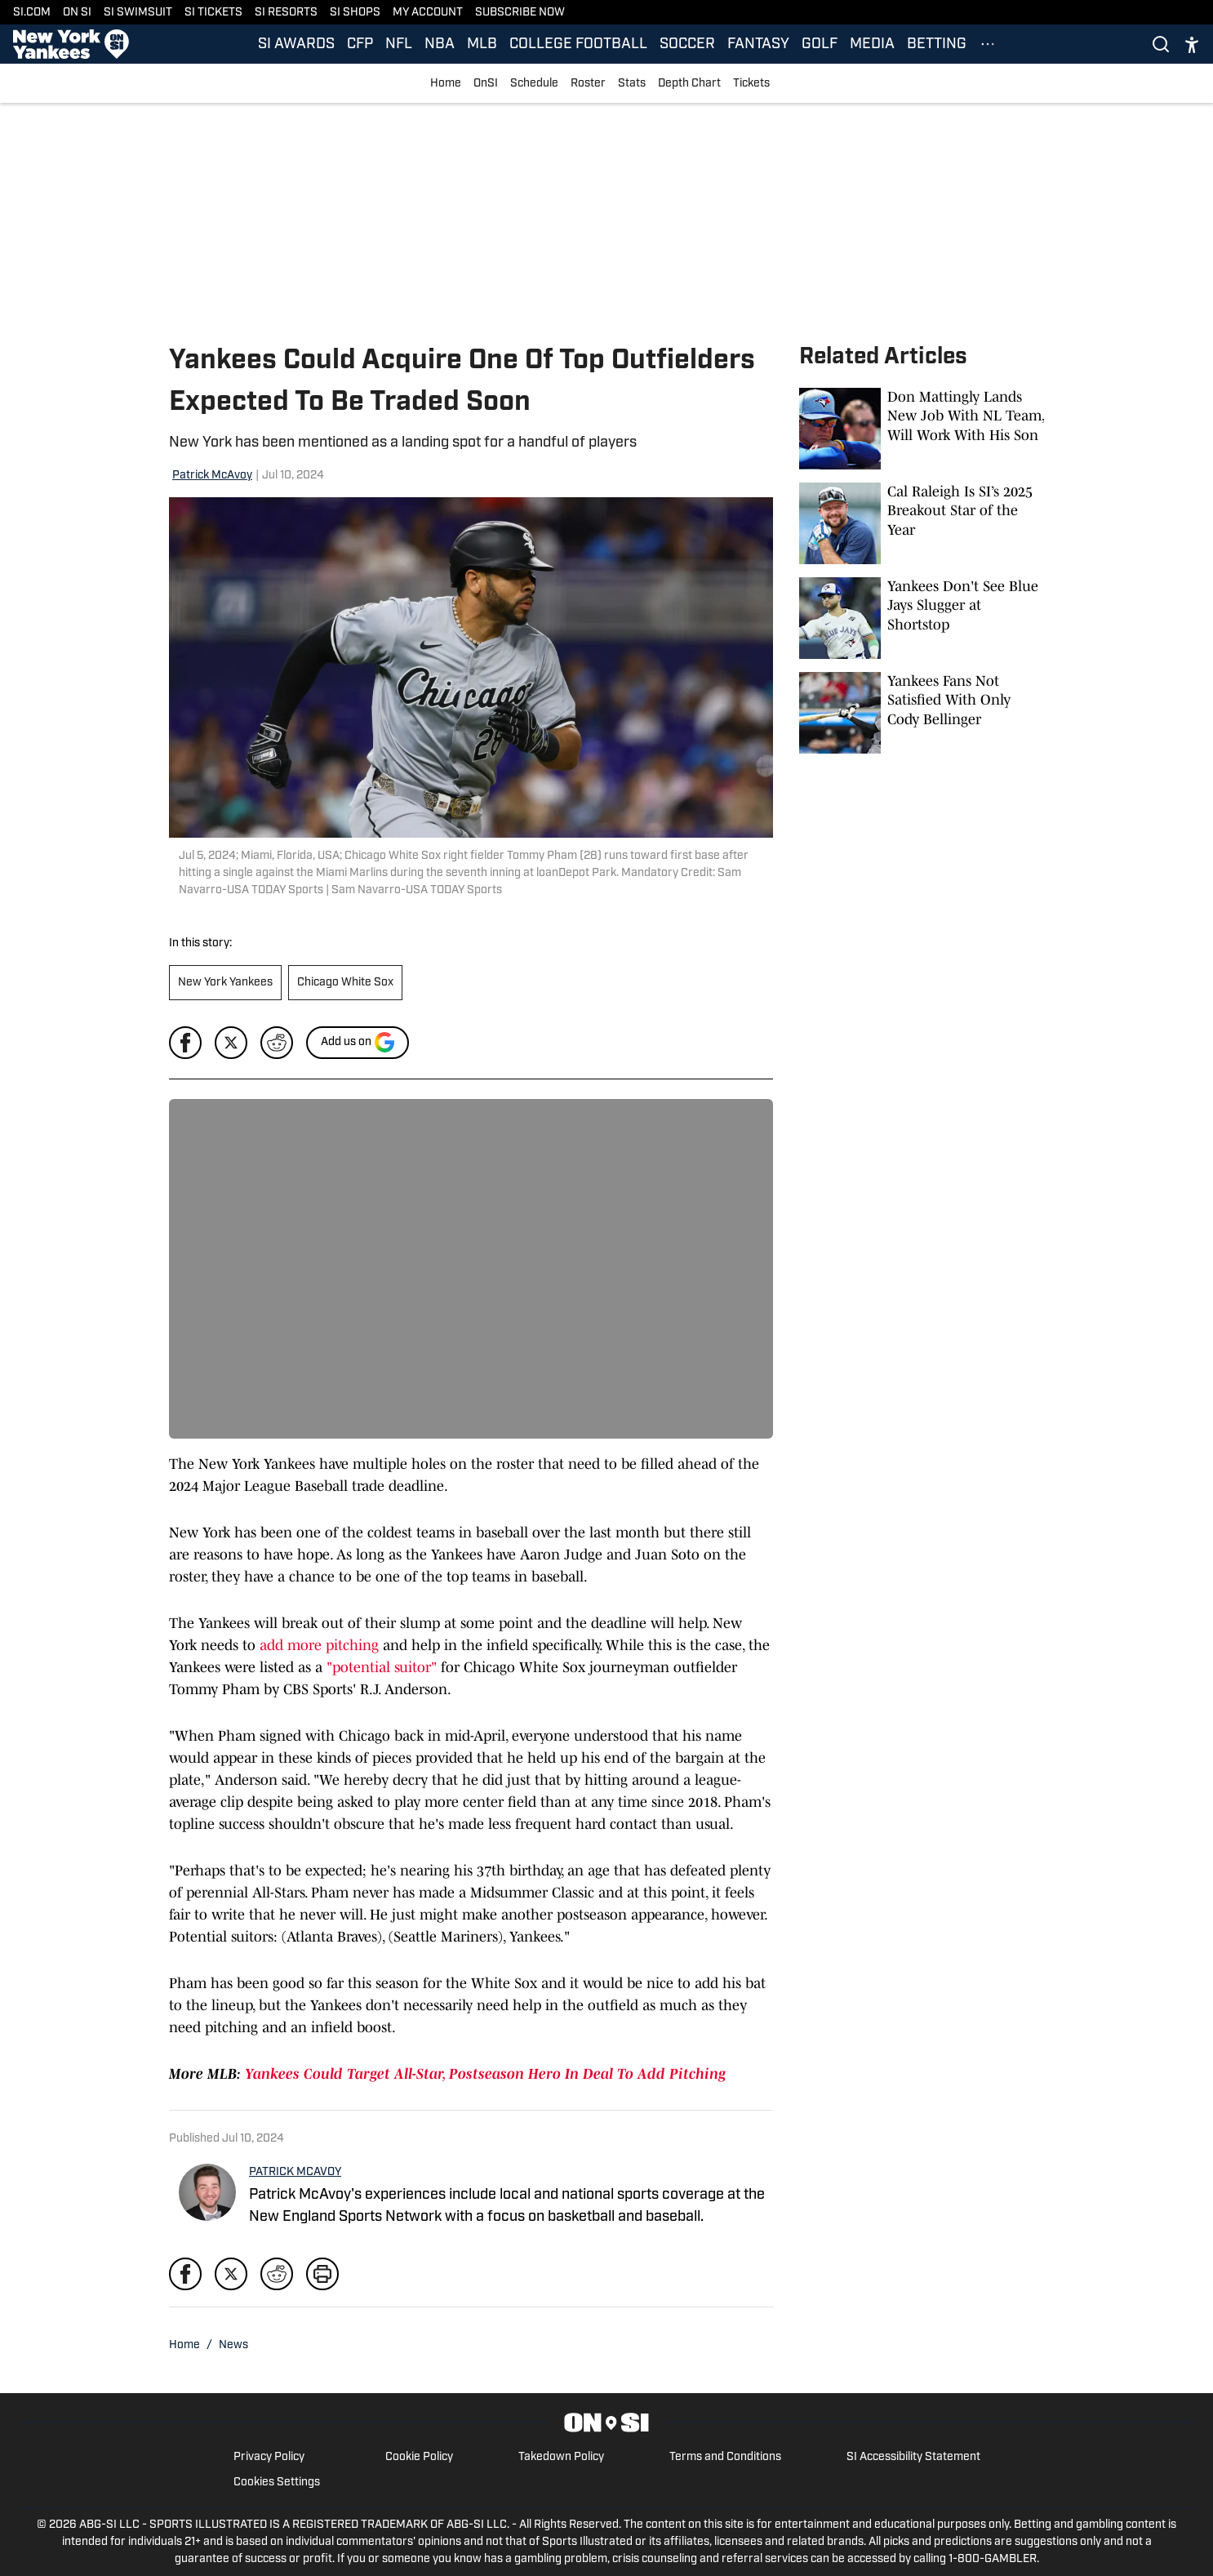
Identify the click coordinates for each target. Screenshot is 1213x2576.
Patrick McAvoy (212, 475)
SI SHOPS (355, 13)
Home (445, 84)
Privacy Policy (268, 2457)
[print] (322, 2274)
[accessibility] (1192, 44)
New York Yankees (225, 983)
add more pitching (319, 1645)
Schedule (534, 84)
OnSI (485, 84)
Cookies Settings (276, 2482)
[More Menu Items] (988, 44)
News (233, 2345)
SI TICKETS (213, 13)
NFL (398, 44)
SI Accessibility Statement (913, 2457)
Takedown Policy (561, 2457)
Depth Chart (689, 84)
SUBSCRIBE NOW (520, 13)
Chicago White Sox (345, 983)
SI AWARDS (296, 44)
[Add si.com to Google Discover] (357, 1042)
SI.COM (32, 13)
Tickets (751, 84)
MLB (482, 44)
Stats (632, 84)
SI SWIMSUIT (138, 13)
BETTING (936, 44)
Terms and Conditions (725, 2457)
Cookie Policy (419, 2457)
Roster (588, 84)
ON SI (77, 13)
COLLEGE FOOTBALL (578, 44)
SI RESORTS (286, 13)
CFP (360, 44)
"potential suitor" (382, 1667)
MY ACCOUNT (428, 13)
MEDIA (872, 44)
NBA (439, 44)
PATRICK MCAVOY (295, 2172)
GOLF (820, 44)
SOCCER (687, 44)
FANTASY (758, 44)
